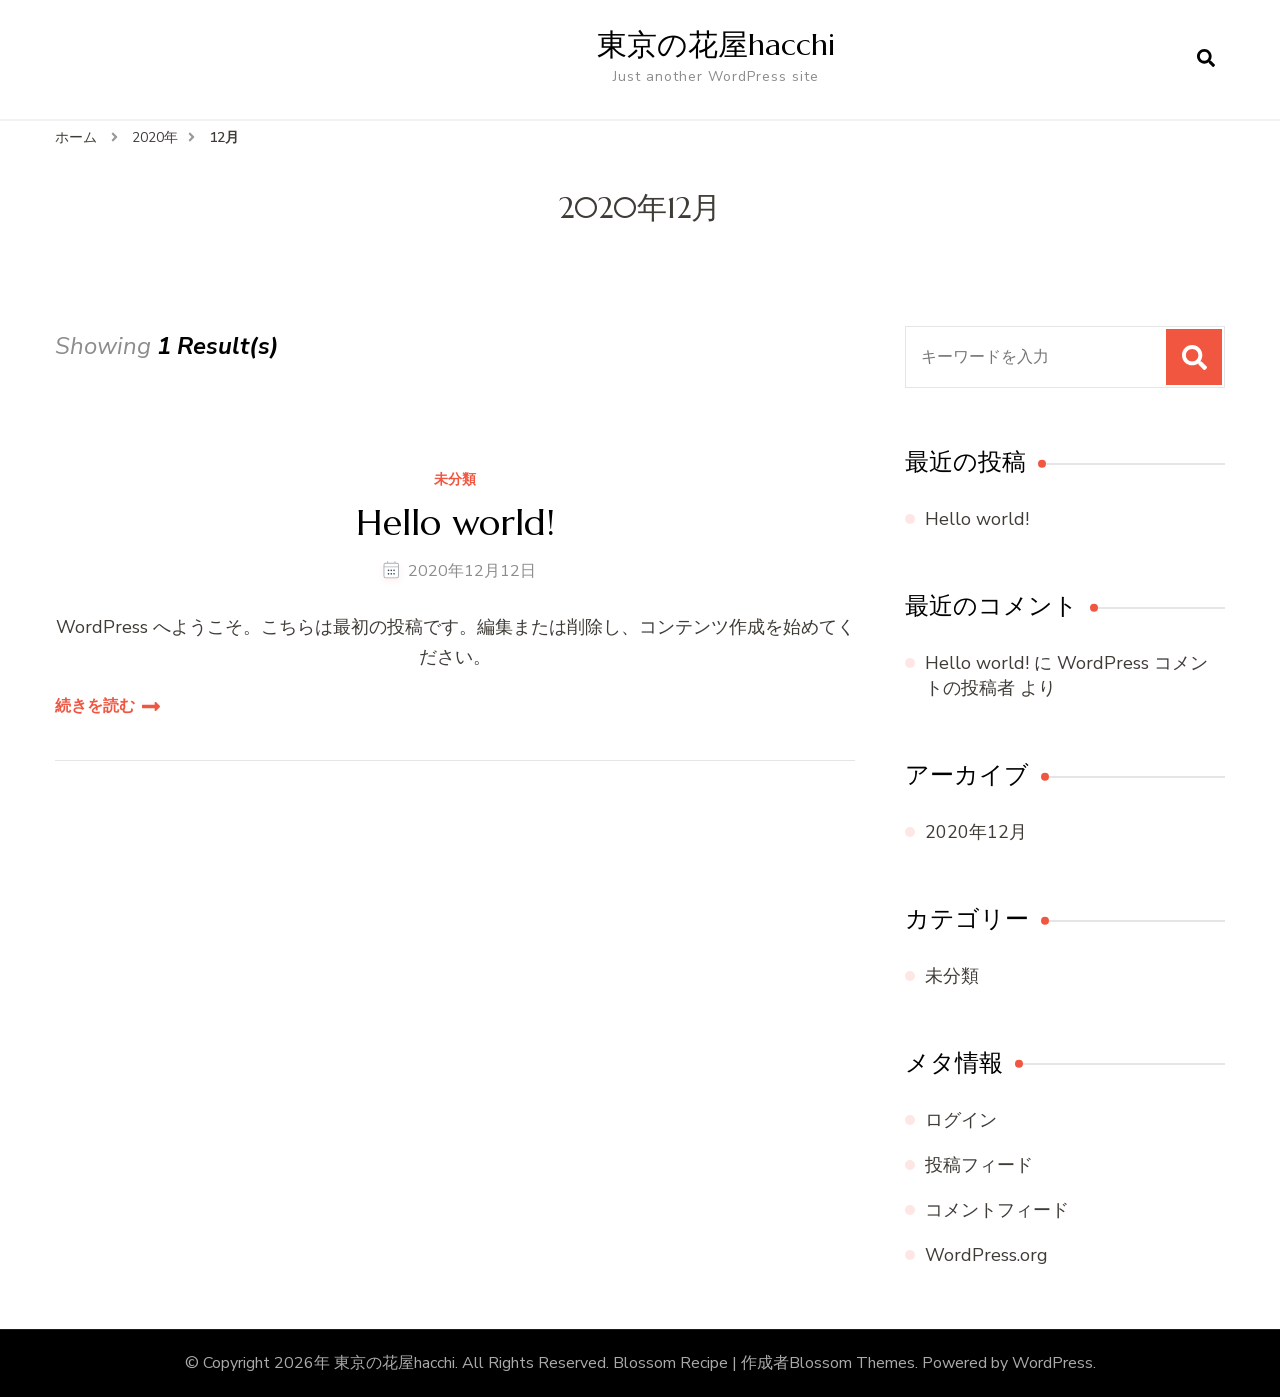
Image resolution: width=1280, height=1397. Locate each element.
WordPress (1052, 1363)
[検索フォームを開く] (1206, 59)
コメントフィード (997, 1210)
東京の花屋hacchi (716, 44)
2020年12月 (976, 832)
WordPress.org (986, 1255)
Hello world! (455, 522)
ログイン (961, 1120)
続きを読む (95, 706)
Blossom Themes (852, 1363)
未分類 (455, 480)
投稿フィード (979, 1165)
